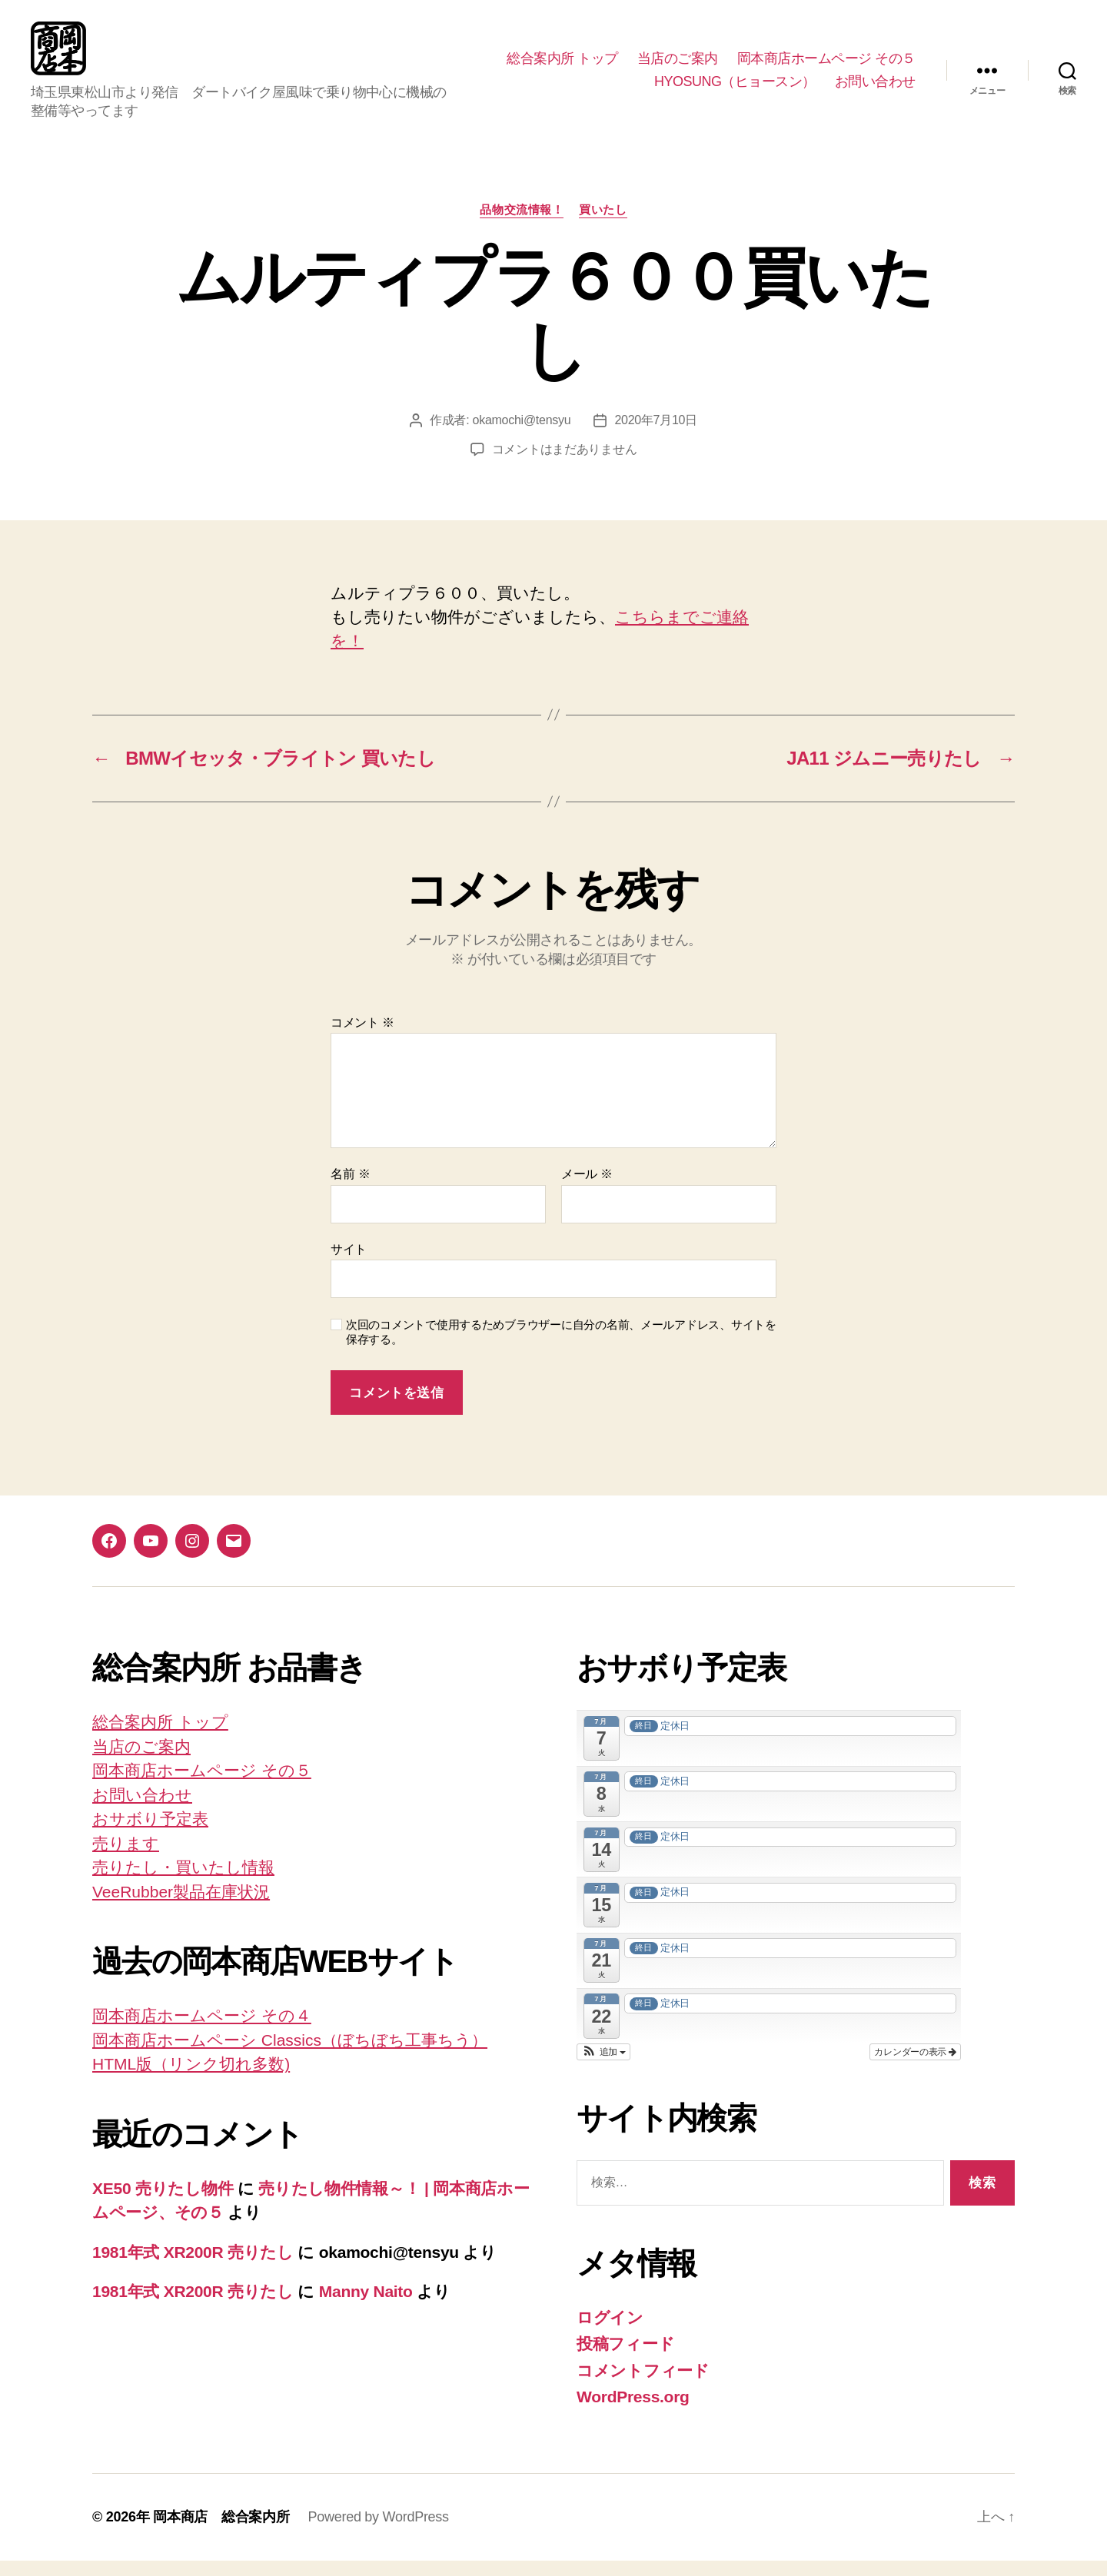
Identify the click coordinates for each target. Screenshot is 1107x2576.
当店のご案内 (677, 66)
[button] (603, 2067)
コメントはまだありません (564, 464)
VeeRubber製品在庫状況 (181, 1907)
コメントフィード (643, 2386)
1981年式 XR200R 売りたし (193, 2267)
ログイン (610, 2333)
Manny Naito (366, 2306)
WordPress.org (633, 2412)
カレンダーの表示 (915, 2067)
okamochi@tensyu (522, 435)
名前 (350, 1189)
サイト (349, 1264)
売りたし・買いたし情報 (183, 1882)
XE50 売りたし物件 (162, 2204)
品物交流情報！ (521, 224)
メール (587, 1189)
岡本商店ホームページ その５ (826, 66)
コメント (362, 1037)
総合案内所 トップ (562, 66)
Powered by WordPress (378, 2532)
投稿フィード (625, 2359)
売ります (125, 1858)
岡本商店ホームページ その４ (201, 2031)
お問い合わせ (875, 89)
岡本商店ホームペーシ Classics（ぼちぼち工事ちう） (289, 2055)
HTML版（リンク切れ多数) (191, 2079)
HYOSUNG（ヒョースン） (735, 89)
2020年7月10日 (655, 435)
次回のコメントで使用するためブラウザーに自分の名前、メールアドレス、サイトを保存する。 (561, 1347)
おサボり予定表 (150, 1834)
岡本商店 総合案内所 (221, 2532)
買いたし (603, 224)
